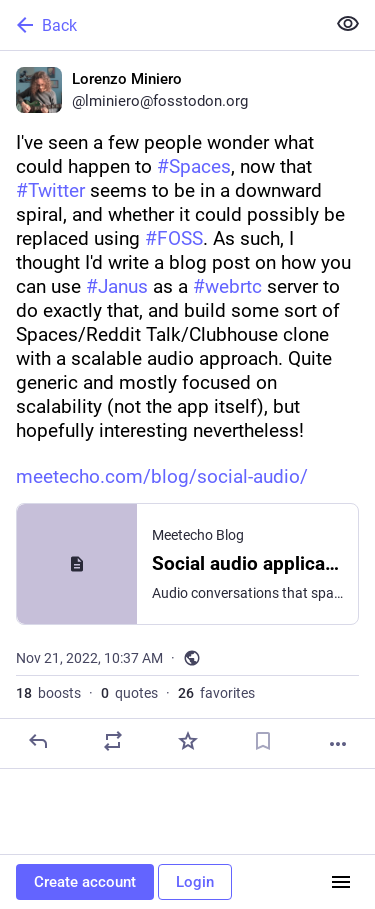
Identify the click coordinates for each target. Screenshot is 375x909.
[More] (338, 744)
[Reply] (38, 741)
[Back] (160, 25)
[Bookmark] (263, 741)
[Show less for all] (348, 24)
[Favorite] (188, 741)
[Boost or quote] (113, 741)
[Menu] (341, 882)
